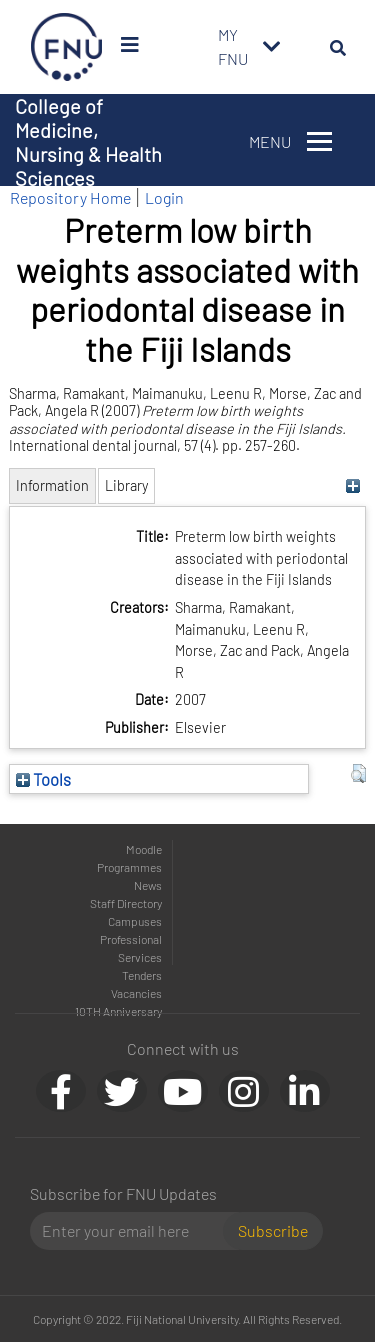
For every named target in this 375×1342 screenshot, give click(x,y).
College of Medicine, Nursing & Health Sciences (88, 142)
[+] (353, 485)
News (148, 885)
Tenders (142, 975)
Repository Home (70, 197)
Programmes (129, 867)
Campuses (135, 921)
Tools (43, 779)
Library (126, 485)
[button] (358, 774)
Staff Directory (126, 903)
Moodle (144, 849)
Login (164, 197)
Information (52, 485)
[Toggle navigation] (272, 47)
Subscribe (273, 1230)
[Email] (134, 1231)
